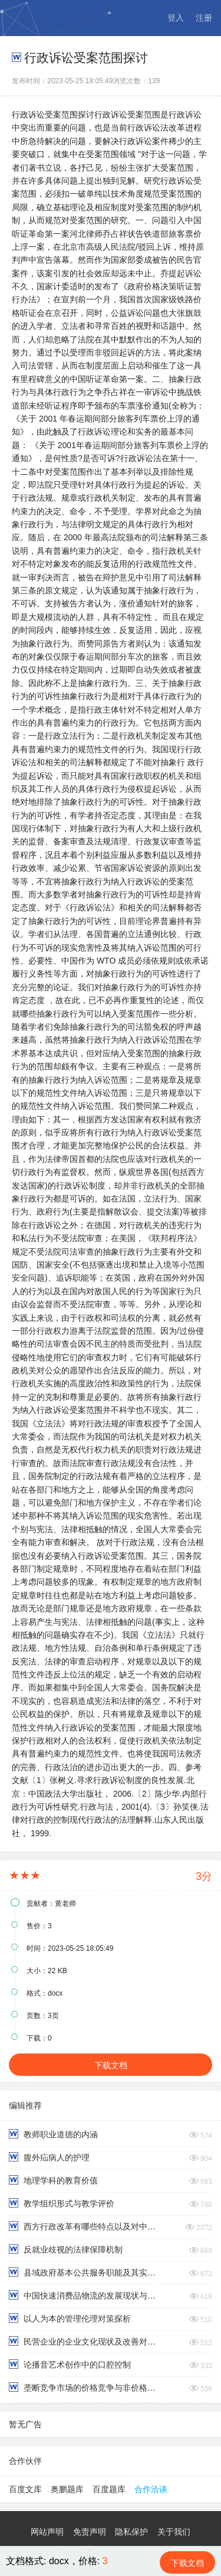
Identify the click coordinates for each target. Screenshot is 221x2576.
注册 (204, 17)
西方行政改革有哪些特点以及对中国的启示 (85, 2226)
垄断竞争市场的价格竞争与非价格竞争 (85, 2387)
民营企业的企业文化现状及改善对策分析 (85, 2341)
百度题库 (109, 2489)
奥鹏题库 (67, 2489)
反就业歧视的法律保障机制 (66, 2249)
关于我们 (173, 2531)
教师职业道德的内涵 (53, 2134)
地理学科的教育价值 (53, 2180)
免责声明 (89, 2531)
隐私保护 (131, 2531)
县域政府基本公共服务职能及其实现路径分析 (85, 2272)
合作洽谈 (150, 2489)
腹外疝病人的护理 (49, 2157)
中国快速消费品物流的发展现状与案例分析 (85, 2295)
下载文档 (110, 2065)
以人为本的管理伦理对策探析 (70, 2318)
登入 (175, 17)
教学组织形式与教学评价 (61, 2203)
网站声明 (47, 2531)
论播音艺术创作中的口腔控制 (70, 2364)
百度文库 (25, 2489)
